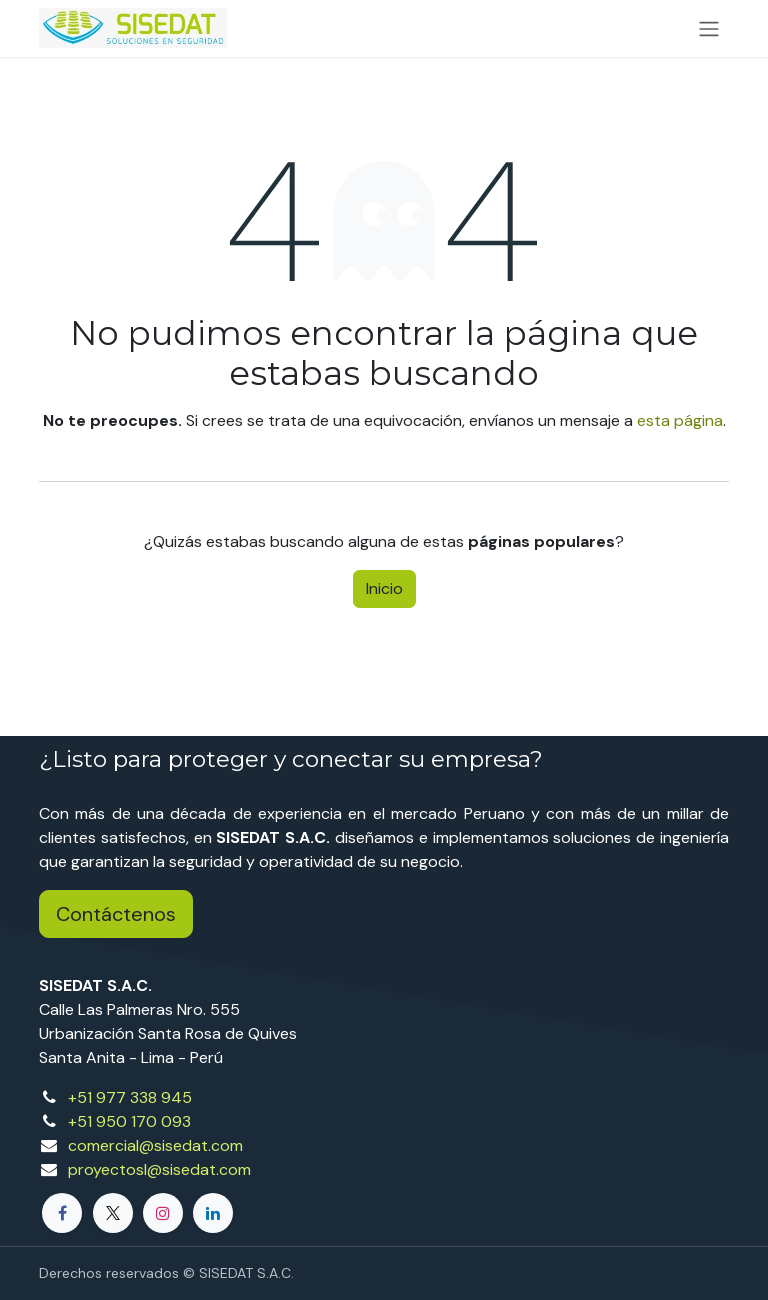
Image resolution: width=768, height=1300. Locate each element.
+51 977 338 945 (130, 1097)
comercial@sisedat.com (155, 1145)
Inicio (384, 588)
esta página (680, 420)
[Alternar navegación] (709, 28)
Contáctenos (116, 914)
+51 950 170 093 (129, 1121)
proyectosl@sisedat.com (159, 1169)
